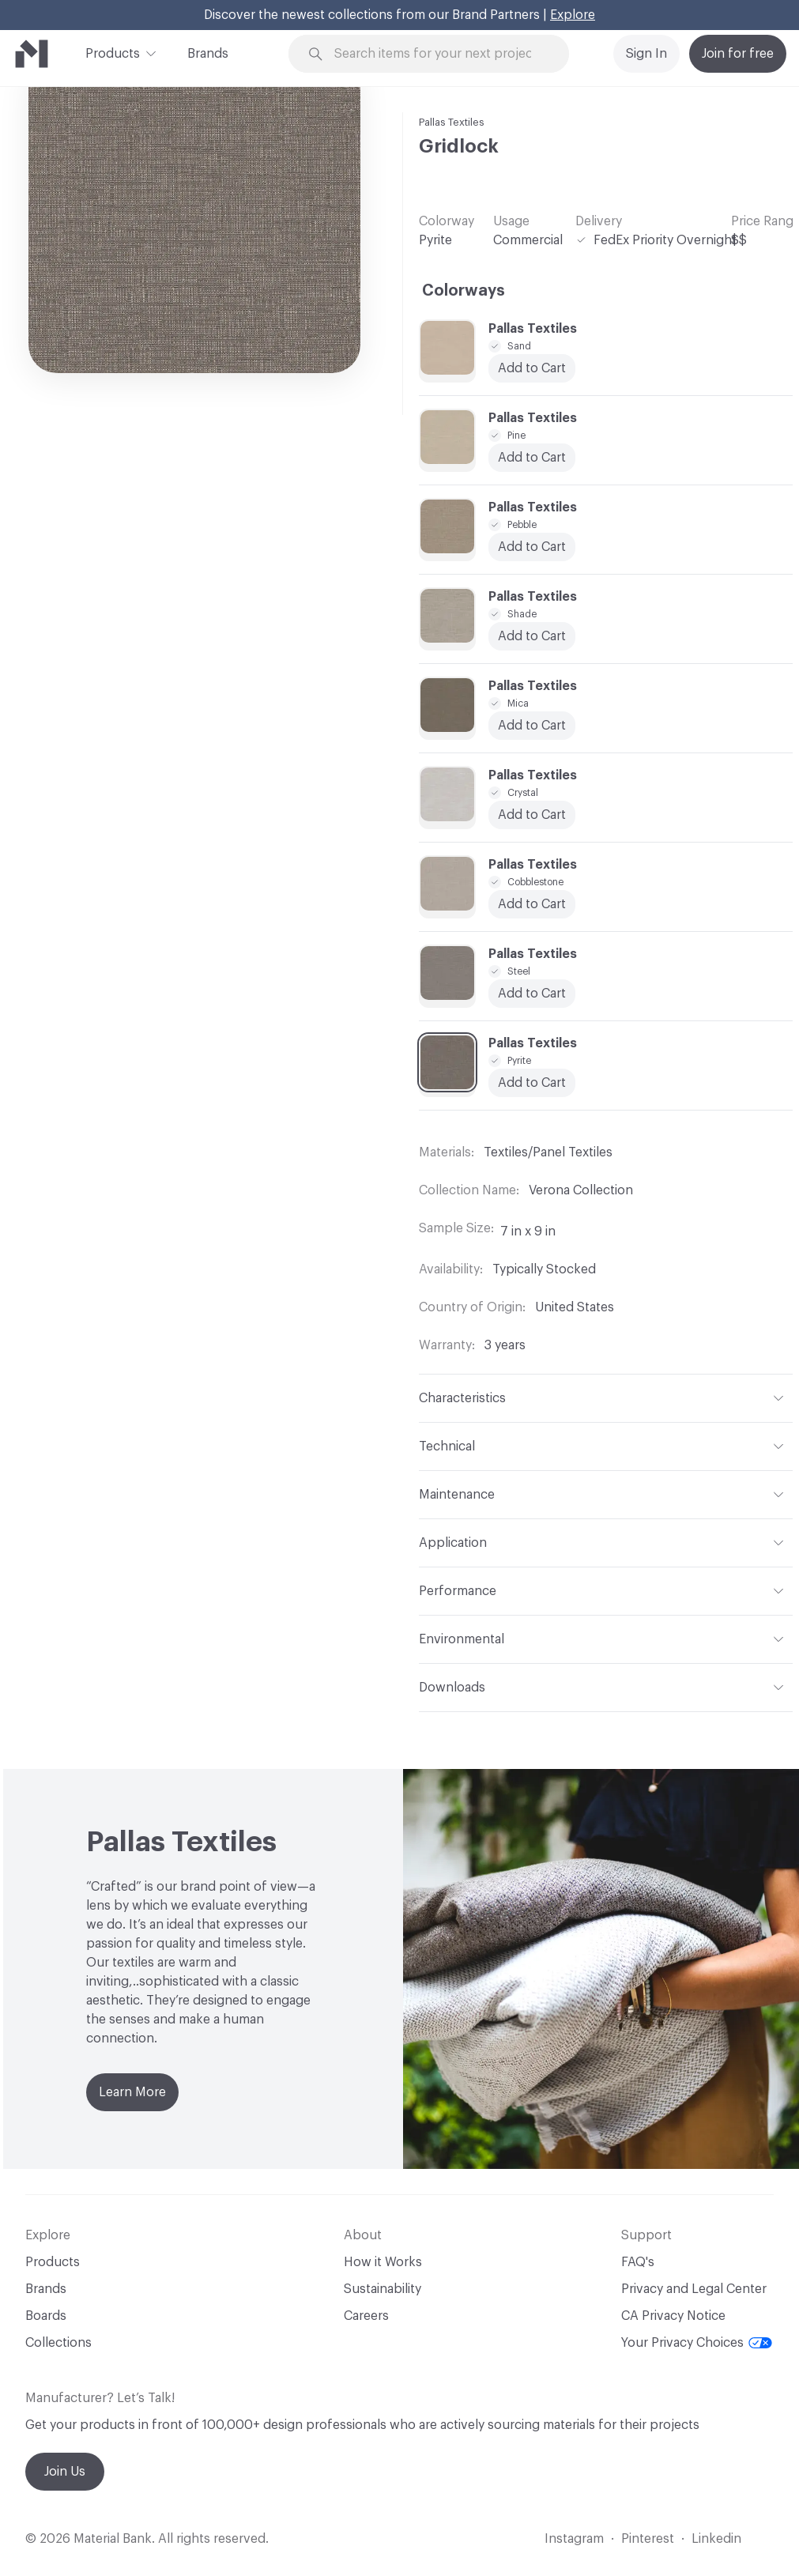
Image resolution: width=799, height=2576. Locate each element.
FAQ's (637, 2262)
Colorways (463, 291)
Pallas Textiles (451, 122)
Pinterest (647, 2539)
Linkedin (716, 2539)
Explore (572, 15)
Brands (207, 53)
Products (112, 52)
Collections (58, 2343)
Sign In (646, 53)
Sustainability (382, 2289)
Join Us (64, 2471)
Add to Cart (532, 904)
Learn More (132, 2092)
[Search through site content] (438, 54)
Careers (366, 2316)
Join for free (738, 53)
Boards (45, 2316)
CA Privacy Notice (673, 2316)
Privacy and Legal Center (694, 2289)
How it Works (383, 2262)
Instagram (574, 2539)
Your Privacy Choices (696, 2343)
